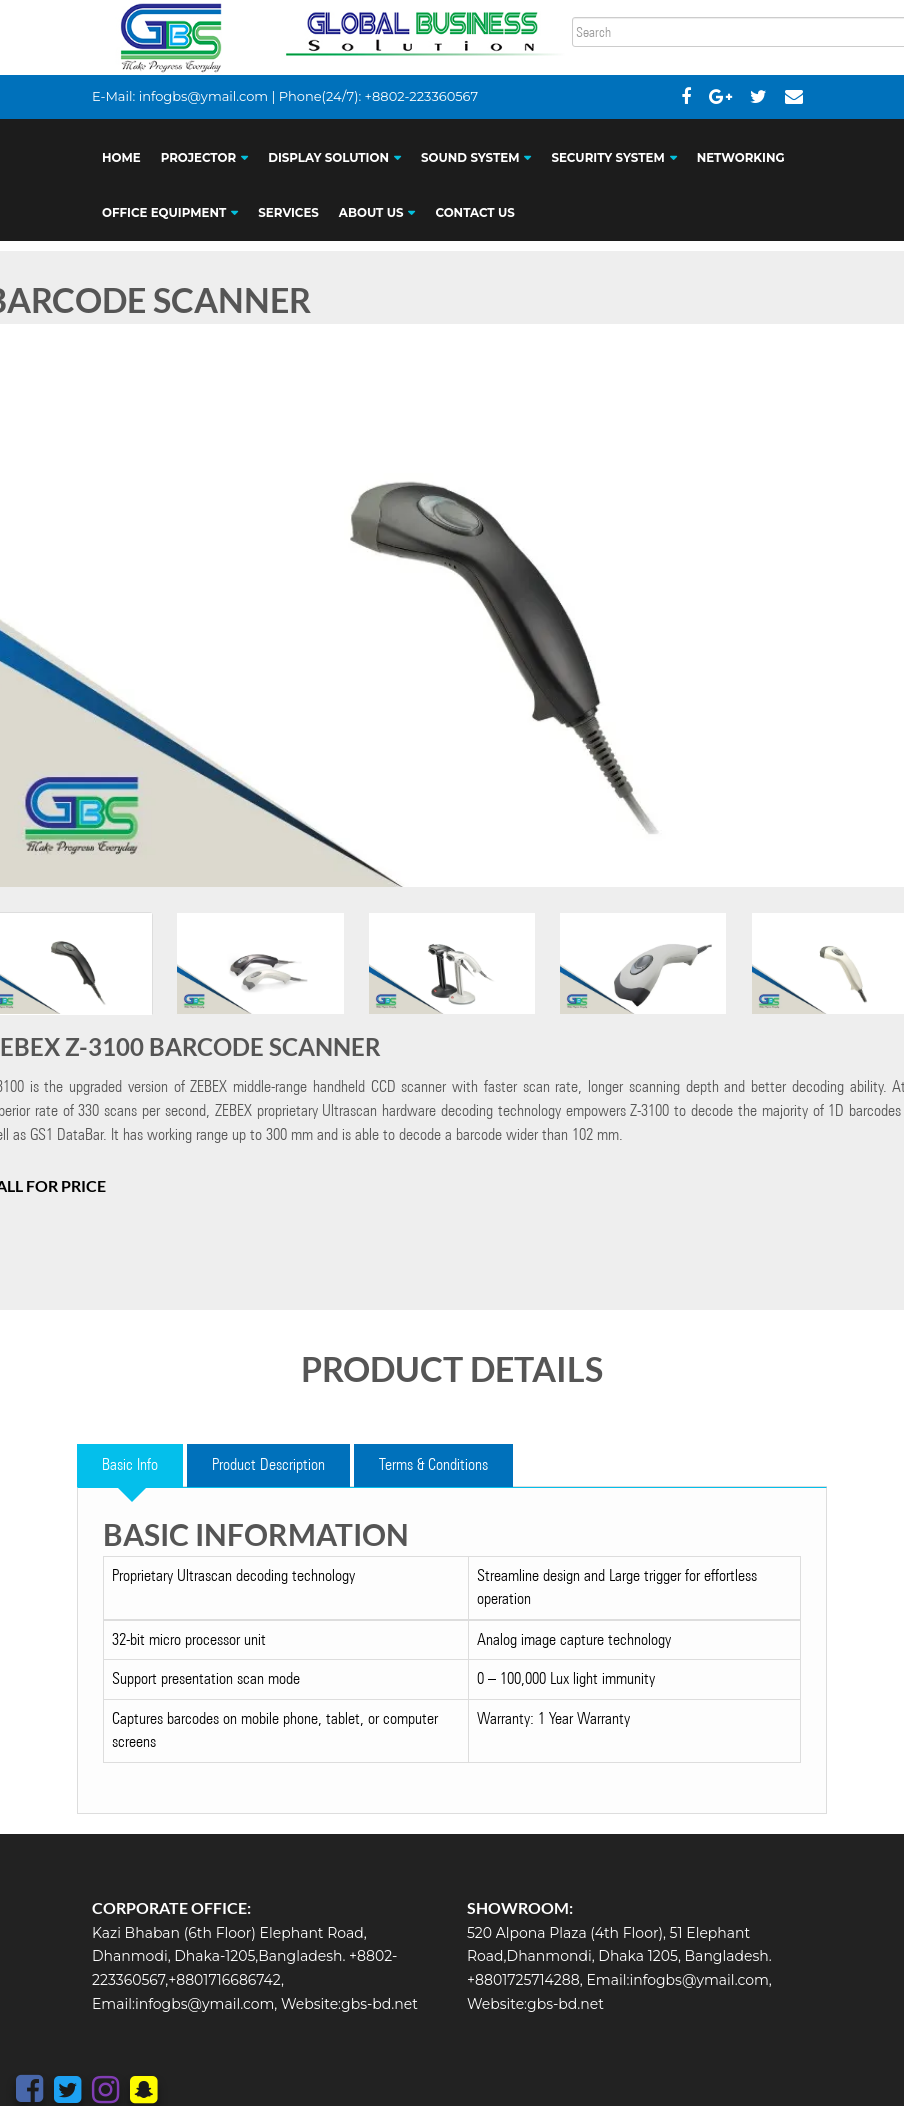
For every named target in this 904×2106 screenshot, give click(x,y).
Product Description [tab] (268, 1464)
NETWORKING (741, 158)
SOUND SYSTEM (470, 158)
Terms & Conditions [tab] (433, 1464)
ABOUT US (371, 213)
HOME (121, 158)
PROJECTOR (198, 158)
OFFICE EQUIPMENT (164, 213)
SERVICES (288, 213)
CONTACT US (474, 213)
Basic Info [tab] (130, 1464)
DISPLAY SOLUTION (328, 158)
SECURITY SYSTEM (607, 158)
